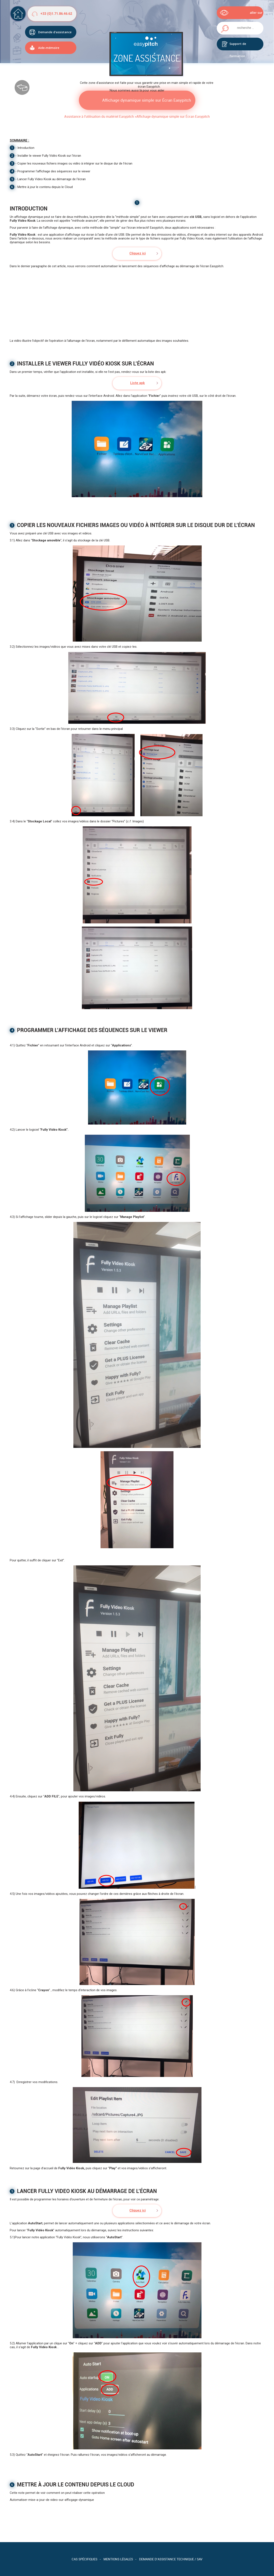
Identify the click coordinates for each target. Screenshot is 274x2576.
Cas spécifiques (84, 2559)
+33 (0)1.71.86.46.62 (56, 14)
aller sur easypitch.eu (252, 14)
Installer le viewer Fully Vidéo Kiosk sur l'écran (49, 156)
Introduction (25, 148)
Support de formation (237, 46)
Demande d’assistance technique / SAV (170, 2559)
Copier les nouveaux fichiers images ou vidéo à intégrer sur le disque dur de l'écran (74, 163)
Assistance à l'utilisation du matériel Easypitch (99, 116)
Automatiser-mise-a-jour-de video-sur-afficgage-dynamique (52, 2500)
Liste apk (137, 383)
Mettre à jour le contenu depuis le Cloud (45, 187)
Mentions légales (118, 2559)
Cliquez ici (137, 253)
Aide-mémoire (48, 46)
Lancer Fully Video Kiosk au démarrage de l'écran (51, 179)
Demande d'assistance (54, 31)
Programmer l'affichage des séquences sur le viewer (53, 171)
